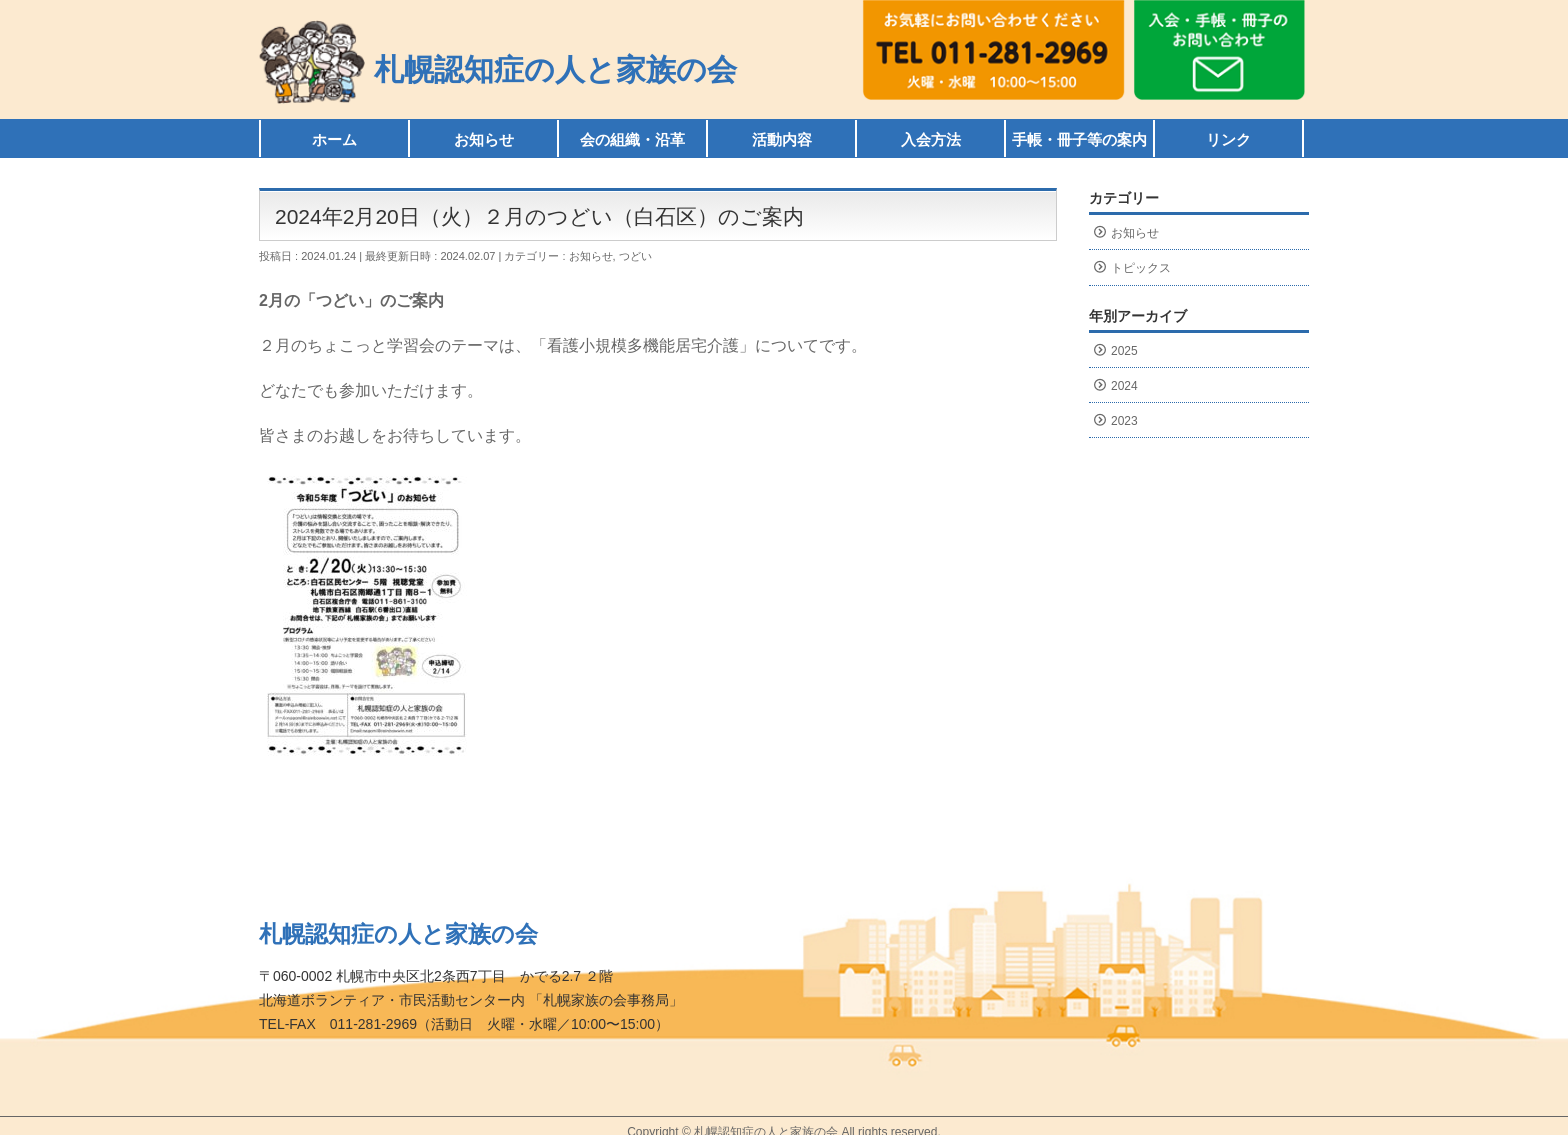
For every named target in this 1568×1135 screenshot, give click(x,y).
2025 (1124, 351)
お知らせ (591, 256)
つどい (635, 256)
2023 (1124, 421)
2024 (1124, 386)
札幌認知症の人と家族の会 (555, 69)
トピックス (1141, 268)
